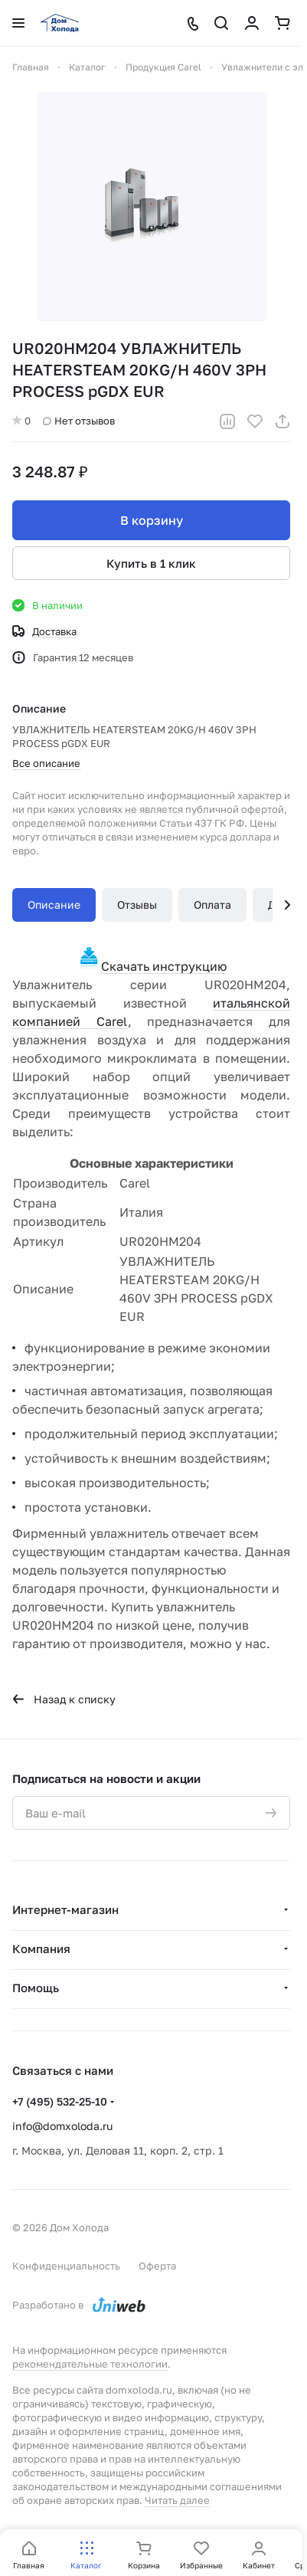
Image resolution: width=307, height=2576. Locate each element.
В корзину (151, 520)
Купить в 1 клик (151, 563)
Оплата (212, 904)
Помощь (35, 1987)
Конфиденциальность (66, 2266)
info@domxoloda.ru (62, 2125)
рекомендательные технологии (90, 2364)
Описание (54, 904)
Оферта (157, 2266)
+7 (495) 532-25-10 (59, 2101)
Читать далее (177, 2500)
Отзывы (137, 904)
